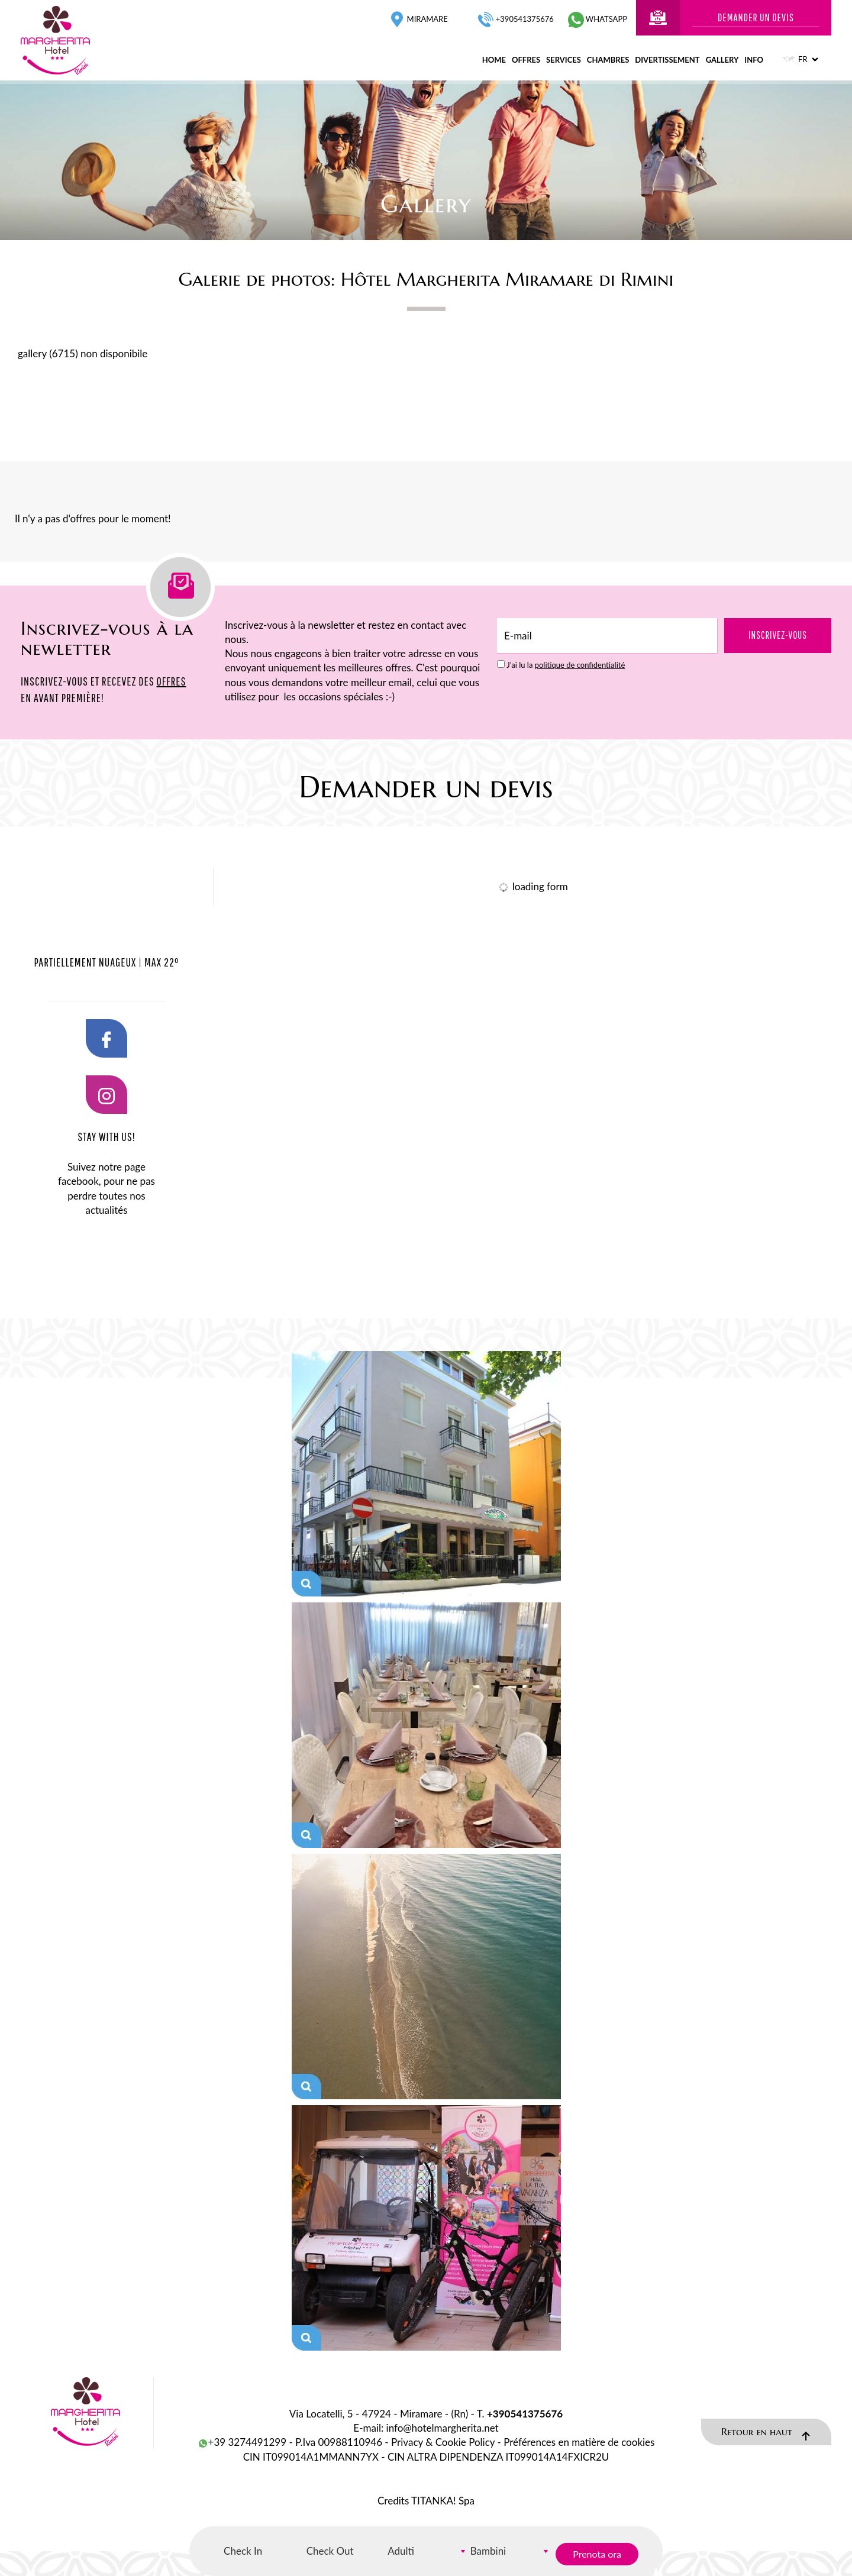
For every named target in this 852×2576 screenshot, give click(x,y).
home (494, 59)
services (563, 59)
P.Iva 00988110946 (338, 2442)
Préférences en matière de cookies (579, 2442)
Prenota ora (597, 2553)
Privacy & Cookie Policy (443, 2442)
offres (526, 59)
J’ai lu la (565, 665)
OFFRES (171, 681)
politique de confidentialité (580, 665)
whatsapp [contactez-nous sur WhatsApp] (597, 19)
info (753, 59)
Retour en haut (766, 2433)
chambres (608, 59)
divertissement (667, 59)
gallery (722, 59)
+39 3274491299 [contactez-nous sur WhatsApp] (242, 2442)
